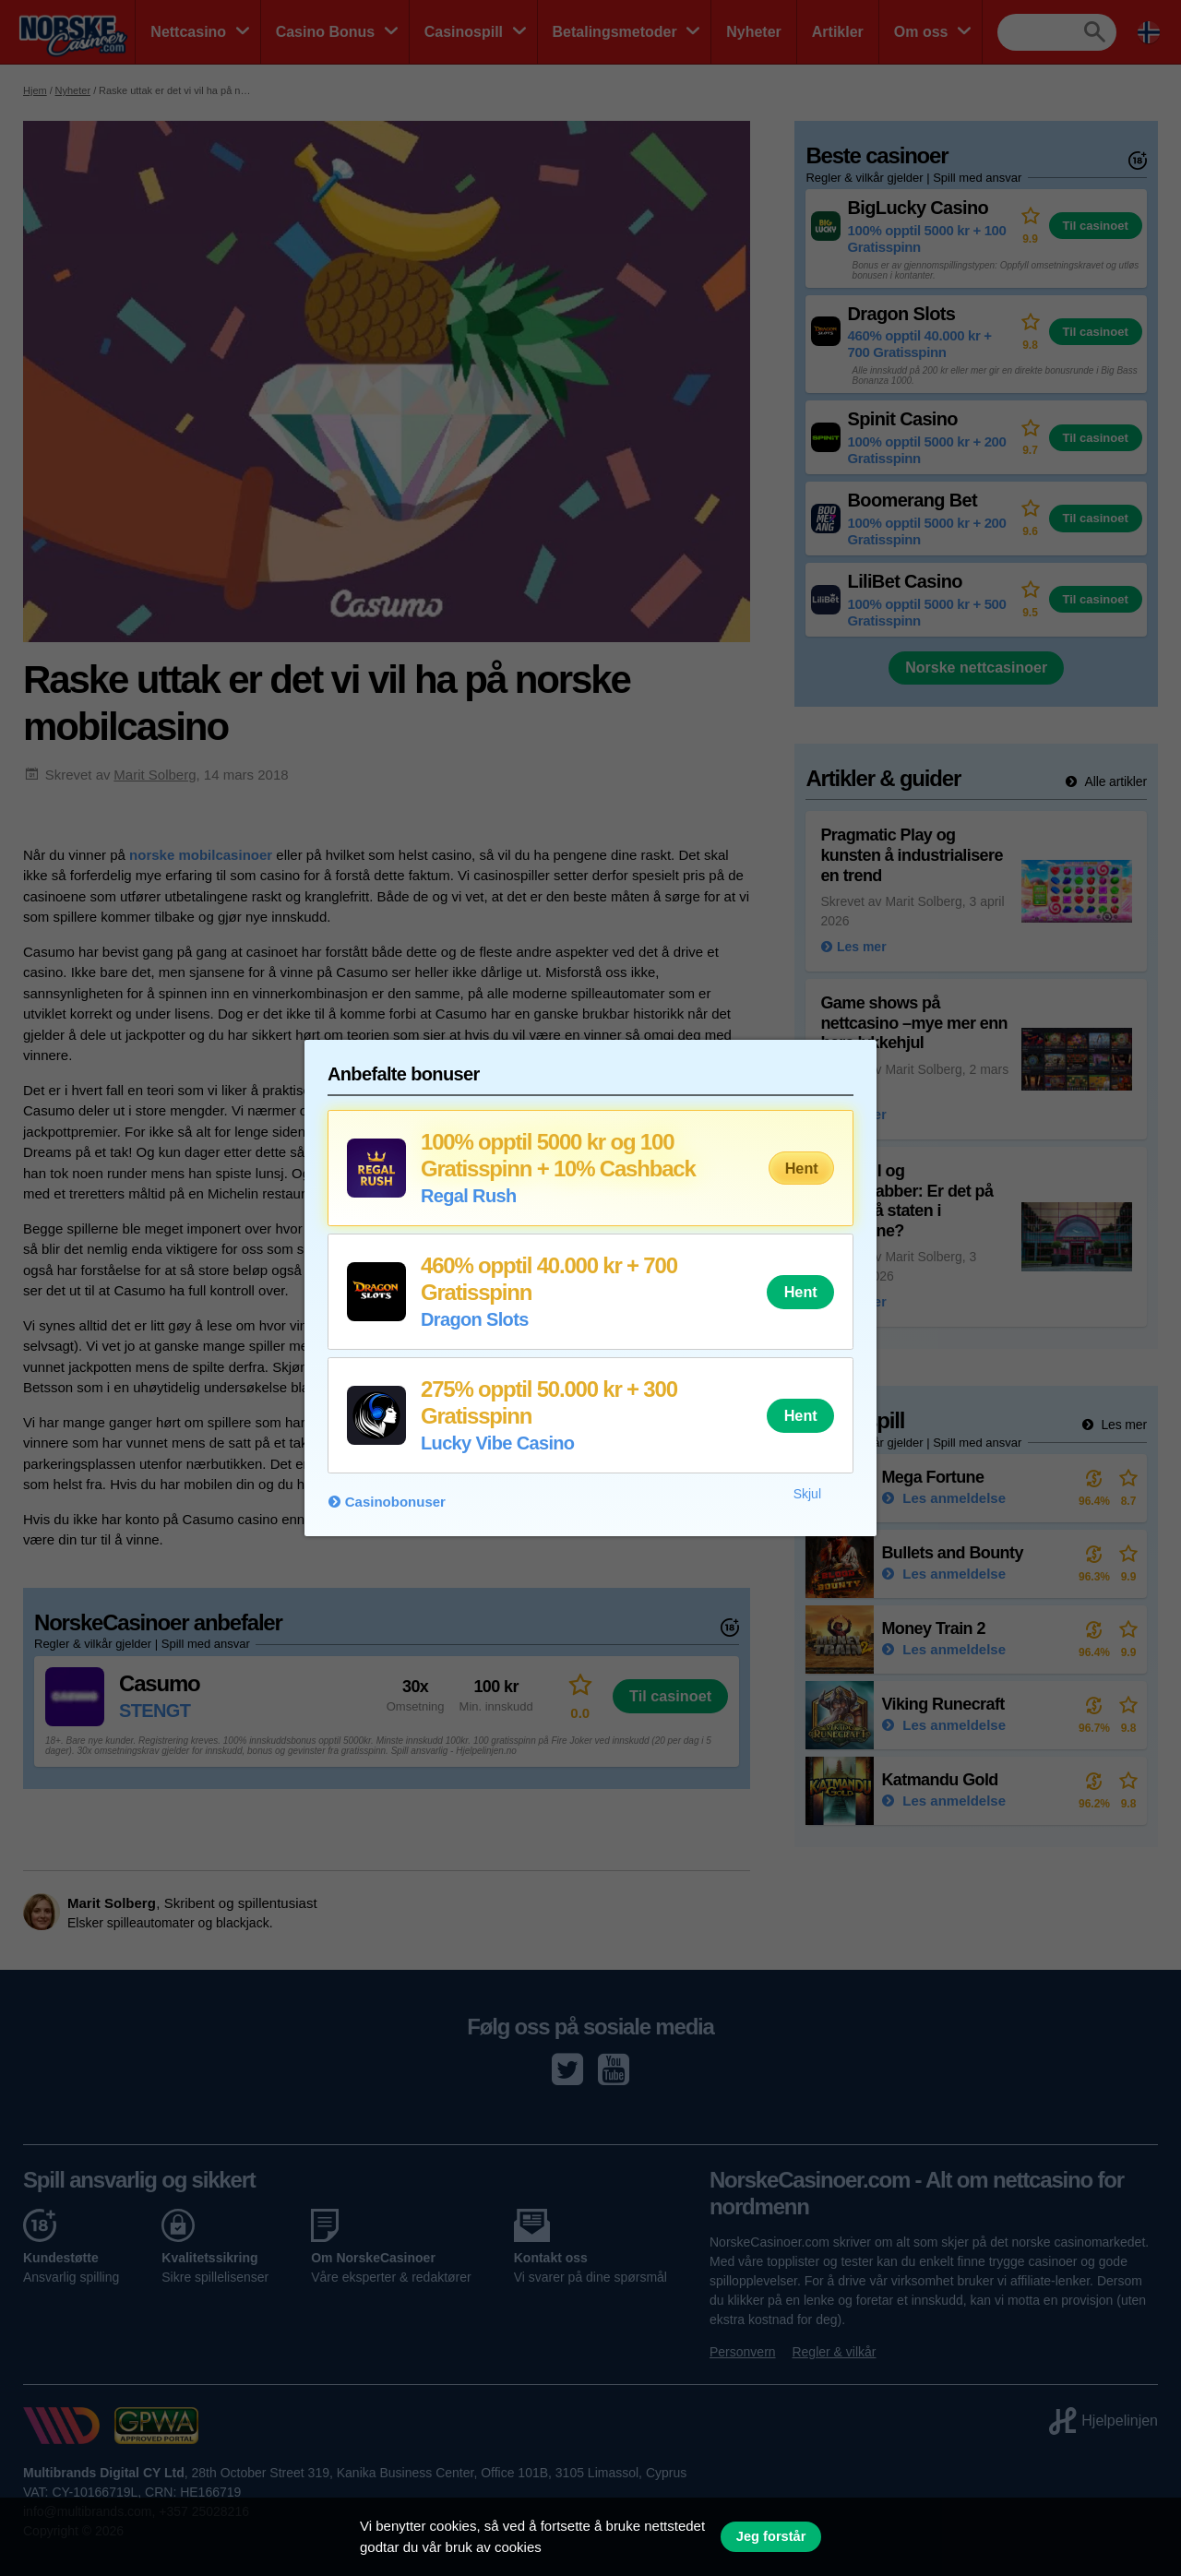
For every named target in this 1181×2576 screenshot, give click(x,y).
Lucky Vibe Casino (497, 1443)
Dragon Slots (475, 1319)
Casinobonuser (395, 1501)
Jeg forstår (771, 2536)
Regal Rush (469, 1196)
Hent (801, 1168)
